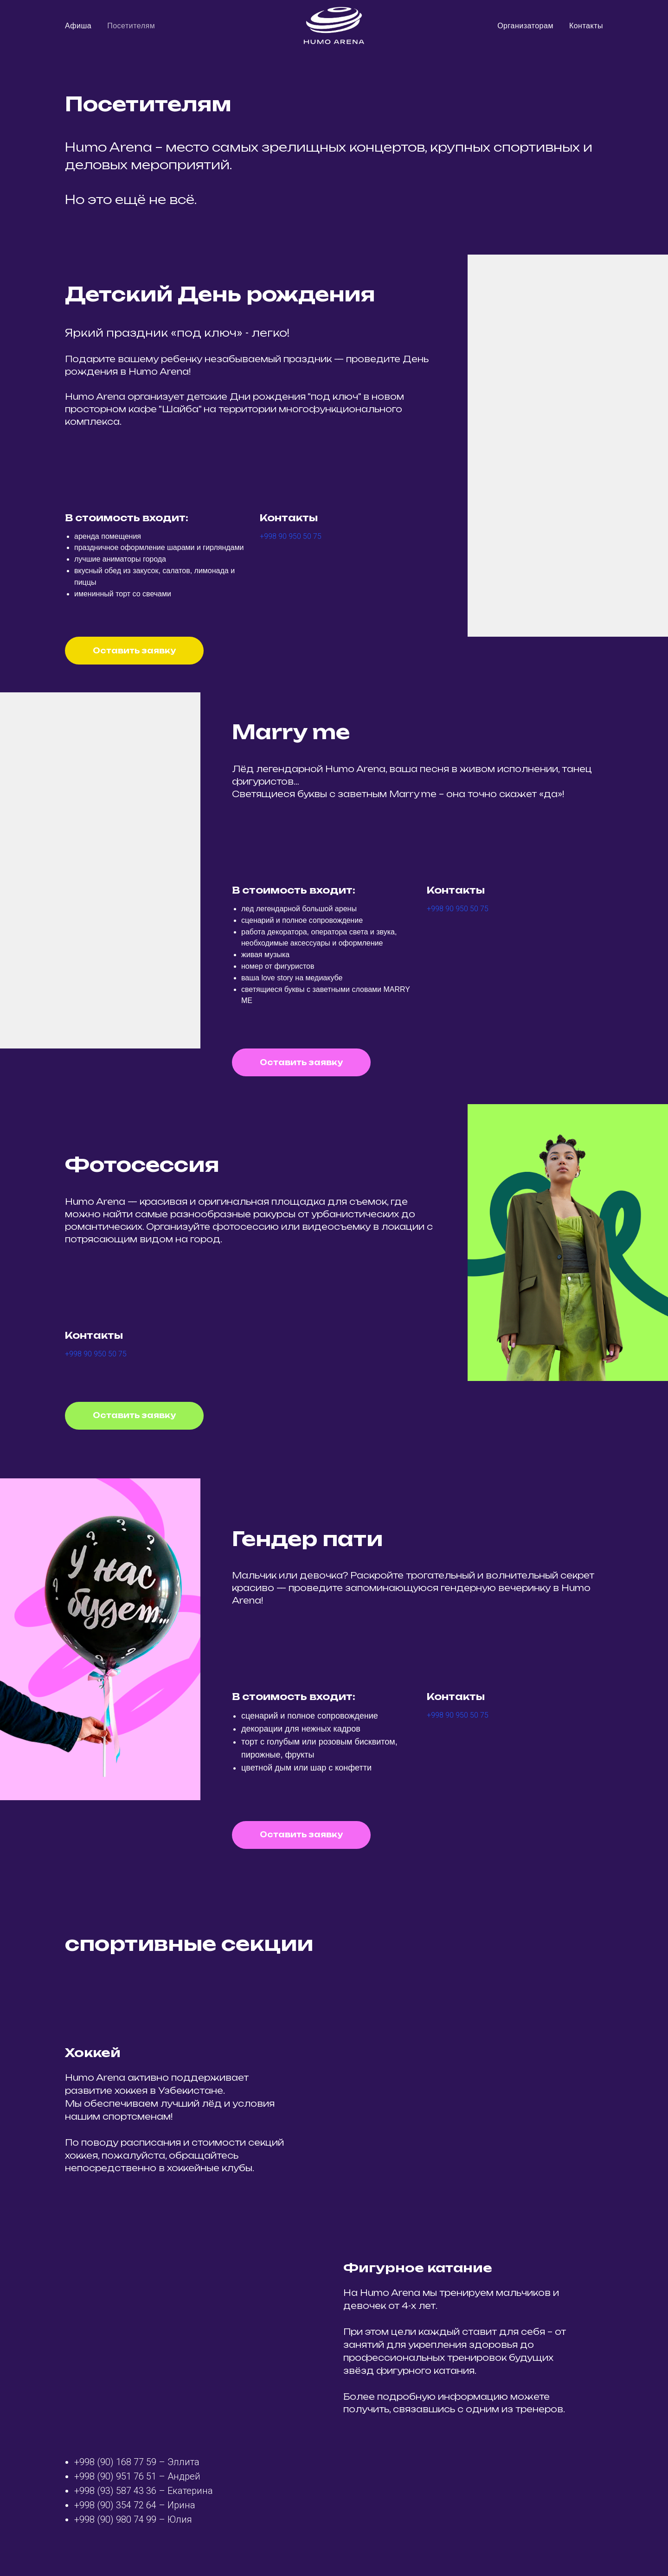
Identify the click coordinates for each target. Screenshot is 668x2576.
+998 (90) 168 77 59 (115, 2461)
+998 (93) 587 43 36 (115, 2490)
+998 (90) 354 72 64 (115, 2505)
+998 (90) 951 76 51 (115, 2476)
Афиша (78, 26)
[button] (134, 651)
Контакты (586, 26)
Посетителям (131, 26)
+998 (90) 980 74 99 (115, 2519)
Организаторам (525, 26)
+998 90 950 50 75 (290, 536)
